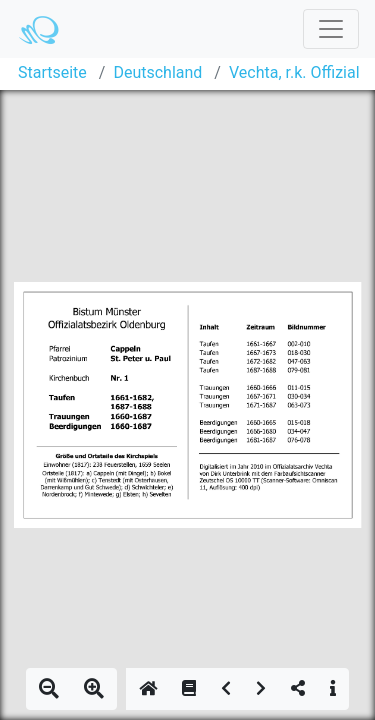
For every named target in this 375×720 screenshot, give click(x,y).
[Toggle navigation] (331, 29)
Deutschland (157, 72)
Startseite (52, 72)
